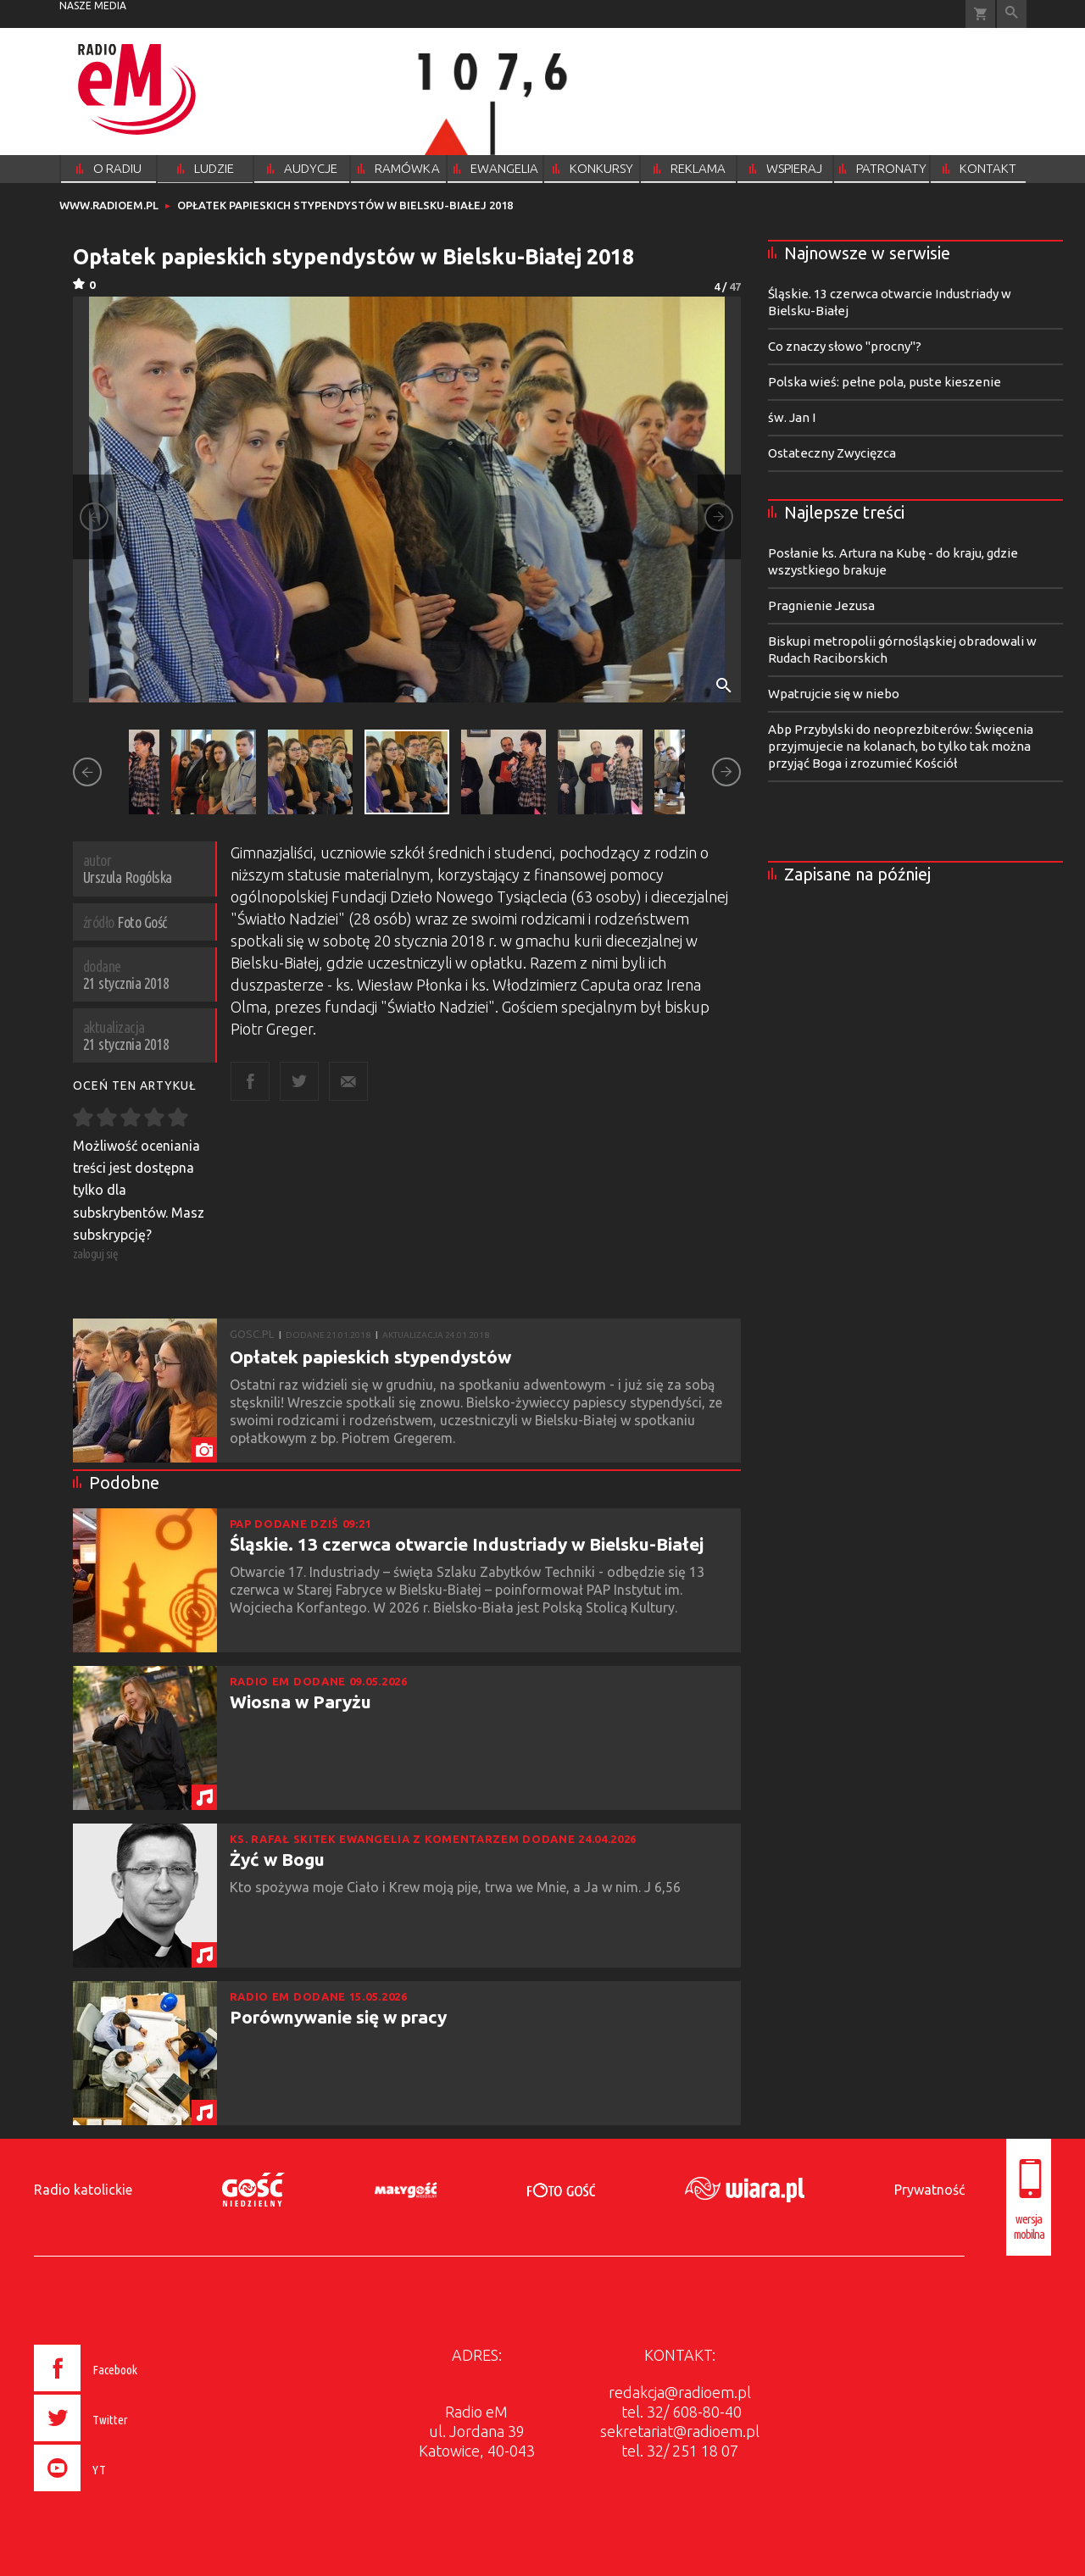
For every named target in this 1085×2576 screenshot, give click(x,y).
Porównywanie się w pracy (338, 2017)
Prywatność (929, 2189)
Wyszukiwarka (1012, 14)
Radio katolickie (83, 2189)
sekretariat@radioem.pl (680, 2431)
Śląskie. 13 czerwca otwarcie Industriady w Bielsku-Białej (467, 1544)
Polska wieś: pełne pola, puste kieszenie (884, 382)
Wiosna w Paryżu (300, 1701)
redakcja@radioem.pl (680, 2392)
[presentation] (122, 2493)
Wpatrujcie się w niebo (833, 693)
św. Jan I (791, 417)
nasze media (92, 5)
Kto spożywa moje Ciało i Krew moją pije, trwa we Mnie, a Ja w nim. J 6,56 (457, 1887)
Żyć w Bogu (277, 1859)
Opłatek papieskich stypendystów (370, 1356)
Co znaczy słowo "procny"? (844, 346)
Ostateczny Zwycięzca (832, 453)
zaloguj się (96, 1253)
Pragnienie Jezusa (821, 605)
